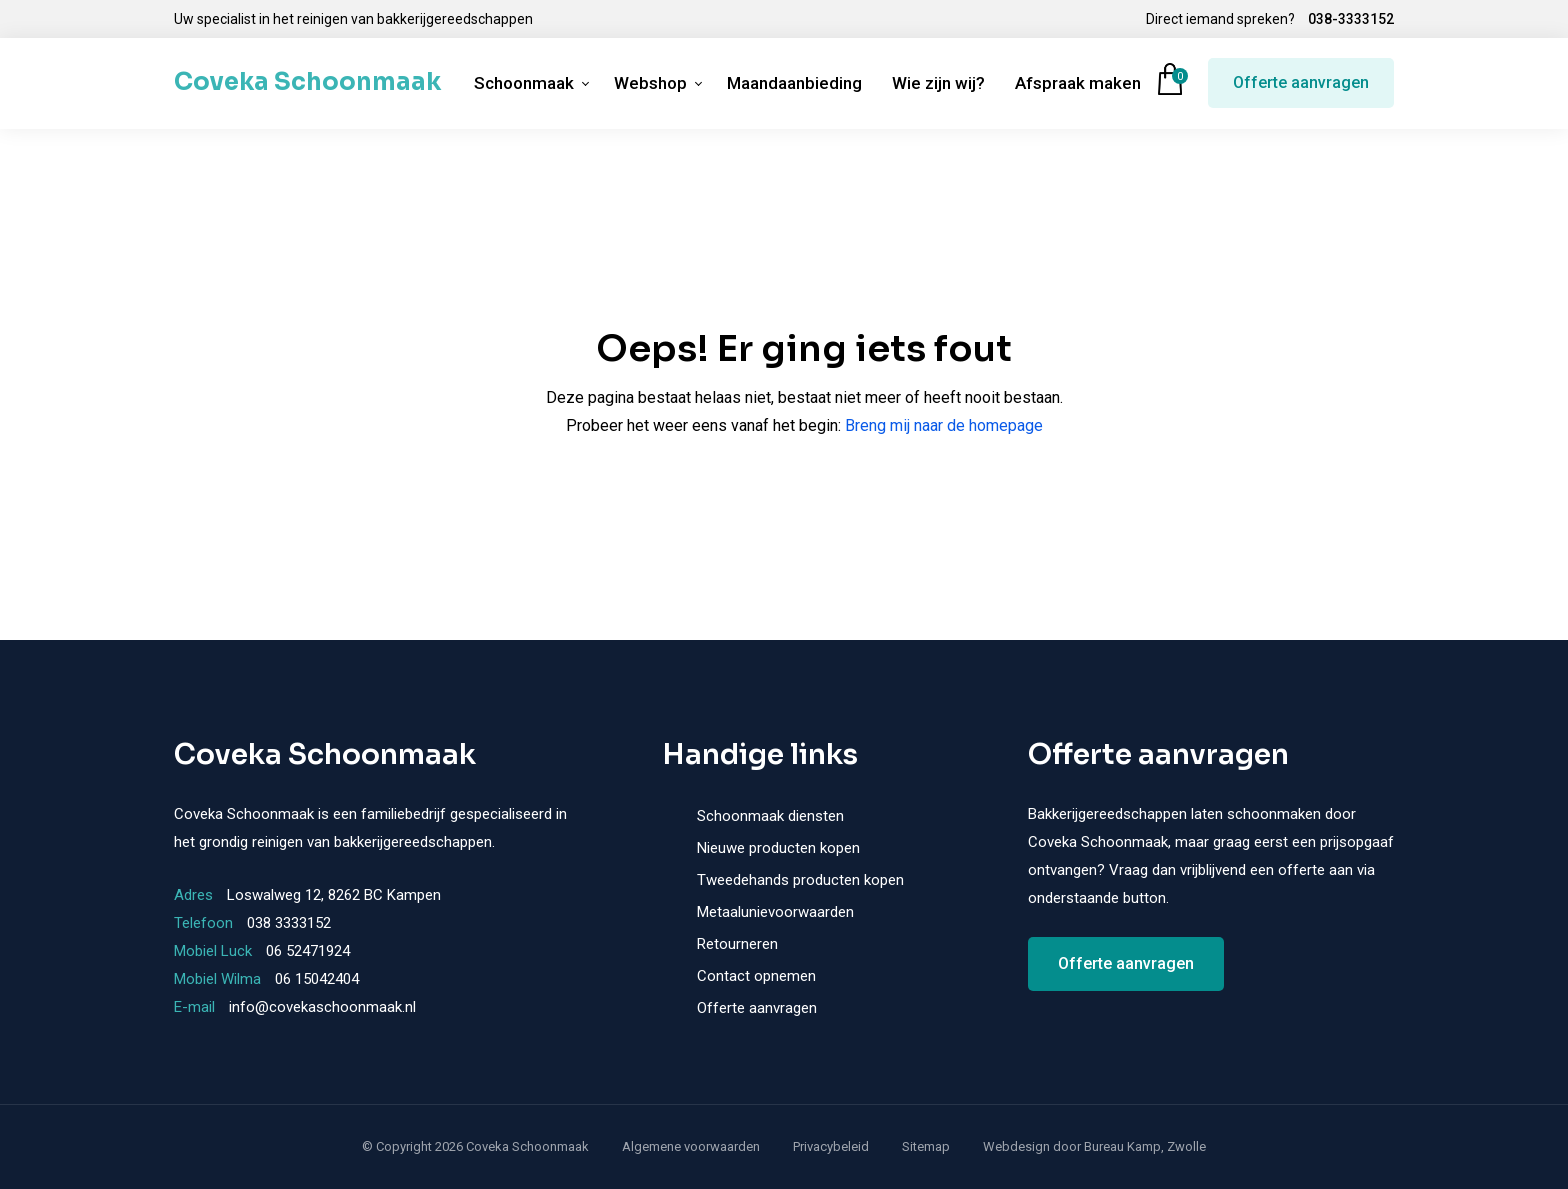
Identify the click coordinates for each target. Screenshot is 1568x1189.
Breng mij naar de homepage (944, 425)
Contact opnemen (756, 976)
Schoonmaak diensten (770, 816)
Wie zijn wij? (938, 83)
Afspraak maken (1078, 83)
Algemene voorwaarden (691, 1146)
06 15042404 (317, 979)
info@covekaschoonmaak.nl (322, 1007)
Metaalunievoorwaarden (775, 912)
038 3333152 (289, 923)
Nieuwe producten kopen (778, 848)
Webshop (650, 83)
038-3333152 (1351, 19)
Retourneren (737, 944)
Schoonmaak (524, 83)
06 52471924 (308, 951)
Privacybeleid (831, 1146)
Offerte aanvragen (1301, 82)
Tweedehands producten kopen (800, 880)
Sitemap (926, 1146)
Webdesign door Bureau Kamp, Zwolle (1094, 1146)
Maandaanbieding (794, 83)
